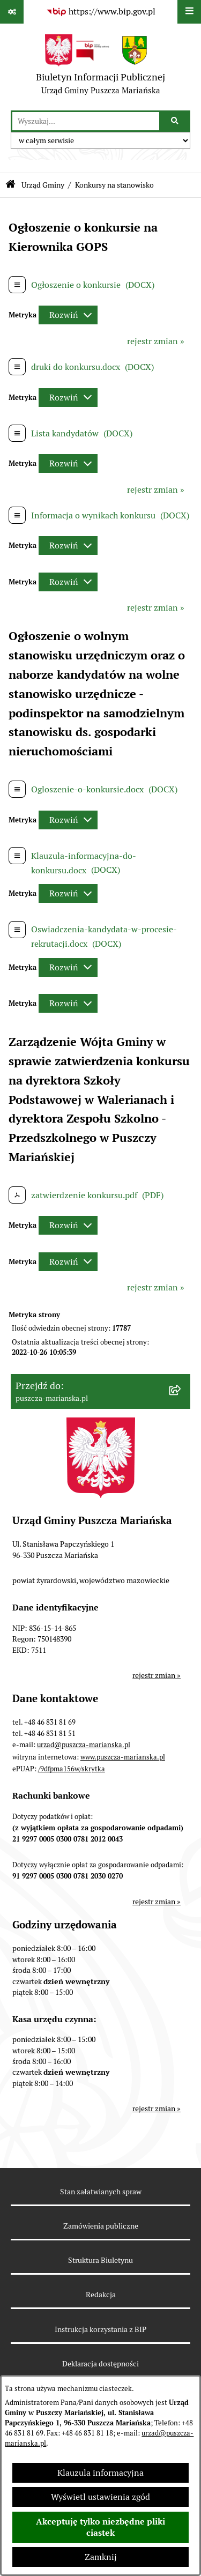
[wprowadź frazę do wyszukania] (86, 121)
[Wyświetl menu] (189, 12)
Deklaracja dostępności (100, 2364)
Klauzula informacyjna (100, 2472)
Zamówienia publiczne (100, 2226)
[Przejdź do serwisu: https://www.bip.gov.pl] (100, 12)
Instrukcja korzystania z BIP (100, 2329)
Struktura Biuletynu (100, 2260)
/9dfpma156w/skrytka (71, 1768)
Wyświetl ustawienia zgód (100, 2497)
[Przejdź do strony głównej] (100, 67)
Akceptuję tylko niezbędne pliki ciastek (100, 2527)
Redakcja (101, 2294)
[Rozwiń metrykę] (68, 315)
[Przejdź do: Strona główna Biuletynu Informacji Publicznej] (10, 185)
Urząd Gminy (42, 185)
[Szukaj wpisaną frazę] (175, 121)
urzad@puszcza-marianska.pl (83, 1744)
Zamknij (101, 2557)
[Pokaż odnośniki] (12, 12)
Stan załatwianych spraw (101, 2191)
